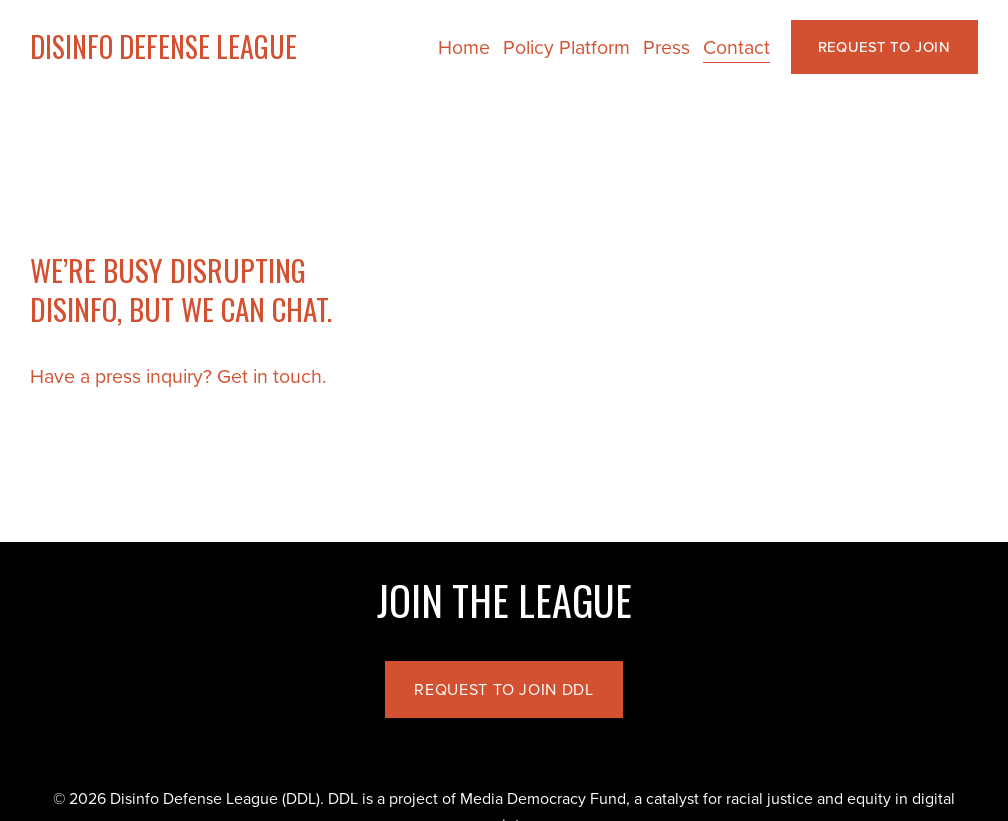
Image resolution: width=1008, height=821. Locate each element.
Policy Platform (566, 46)
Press (666, 46)
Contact (736, 46)
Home (464, 46)
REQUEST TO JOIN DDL (503, 689)
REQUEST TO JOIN (884, 46)
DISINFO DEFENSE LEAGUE (163, 46)
